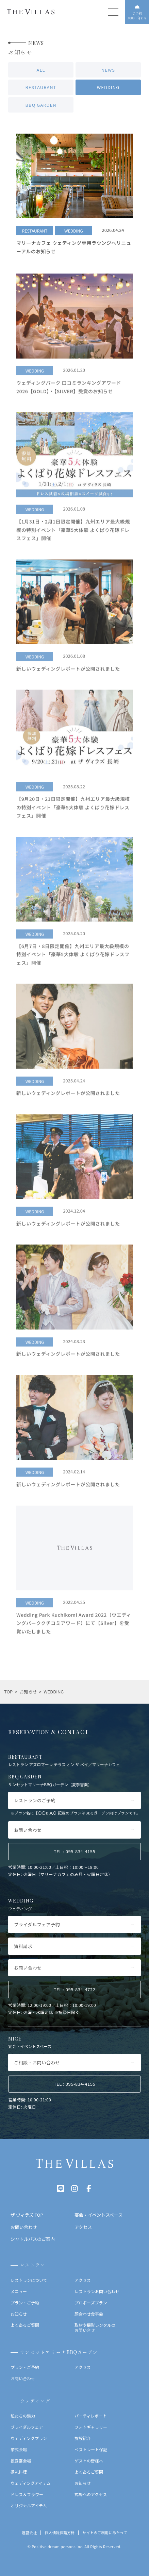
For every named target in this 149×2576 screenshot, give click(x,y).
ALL (40, 71)
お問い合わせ (23, 2378)
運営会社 (29, 2532)
